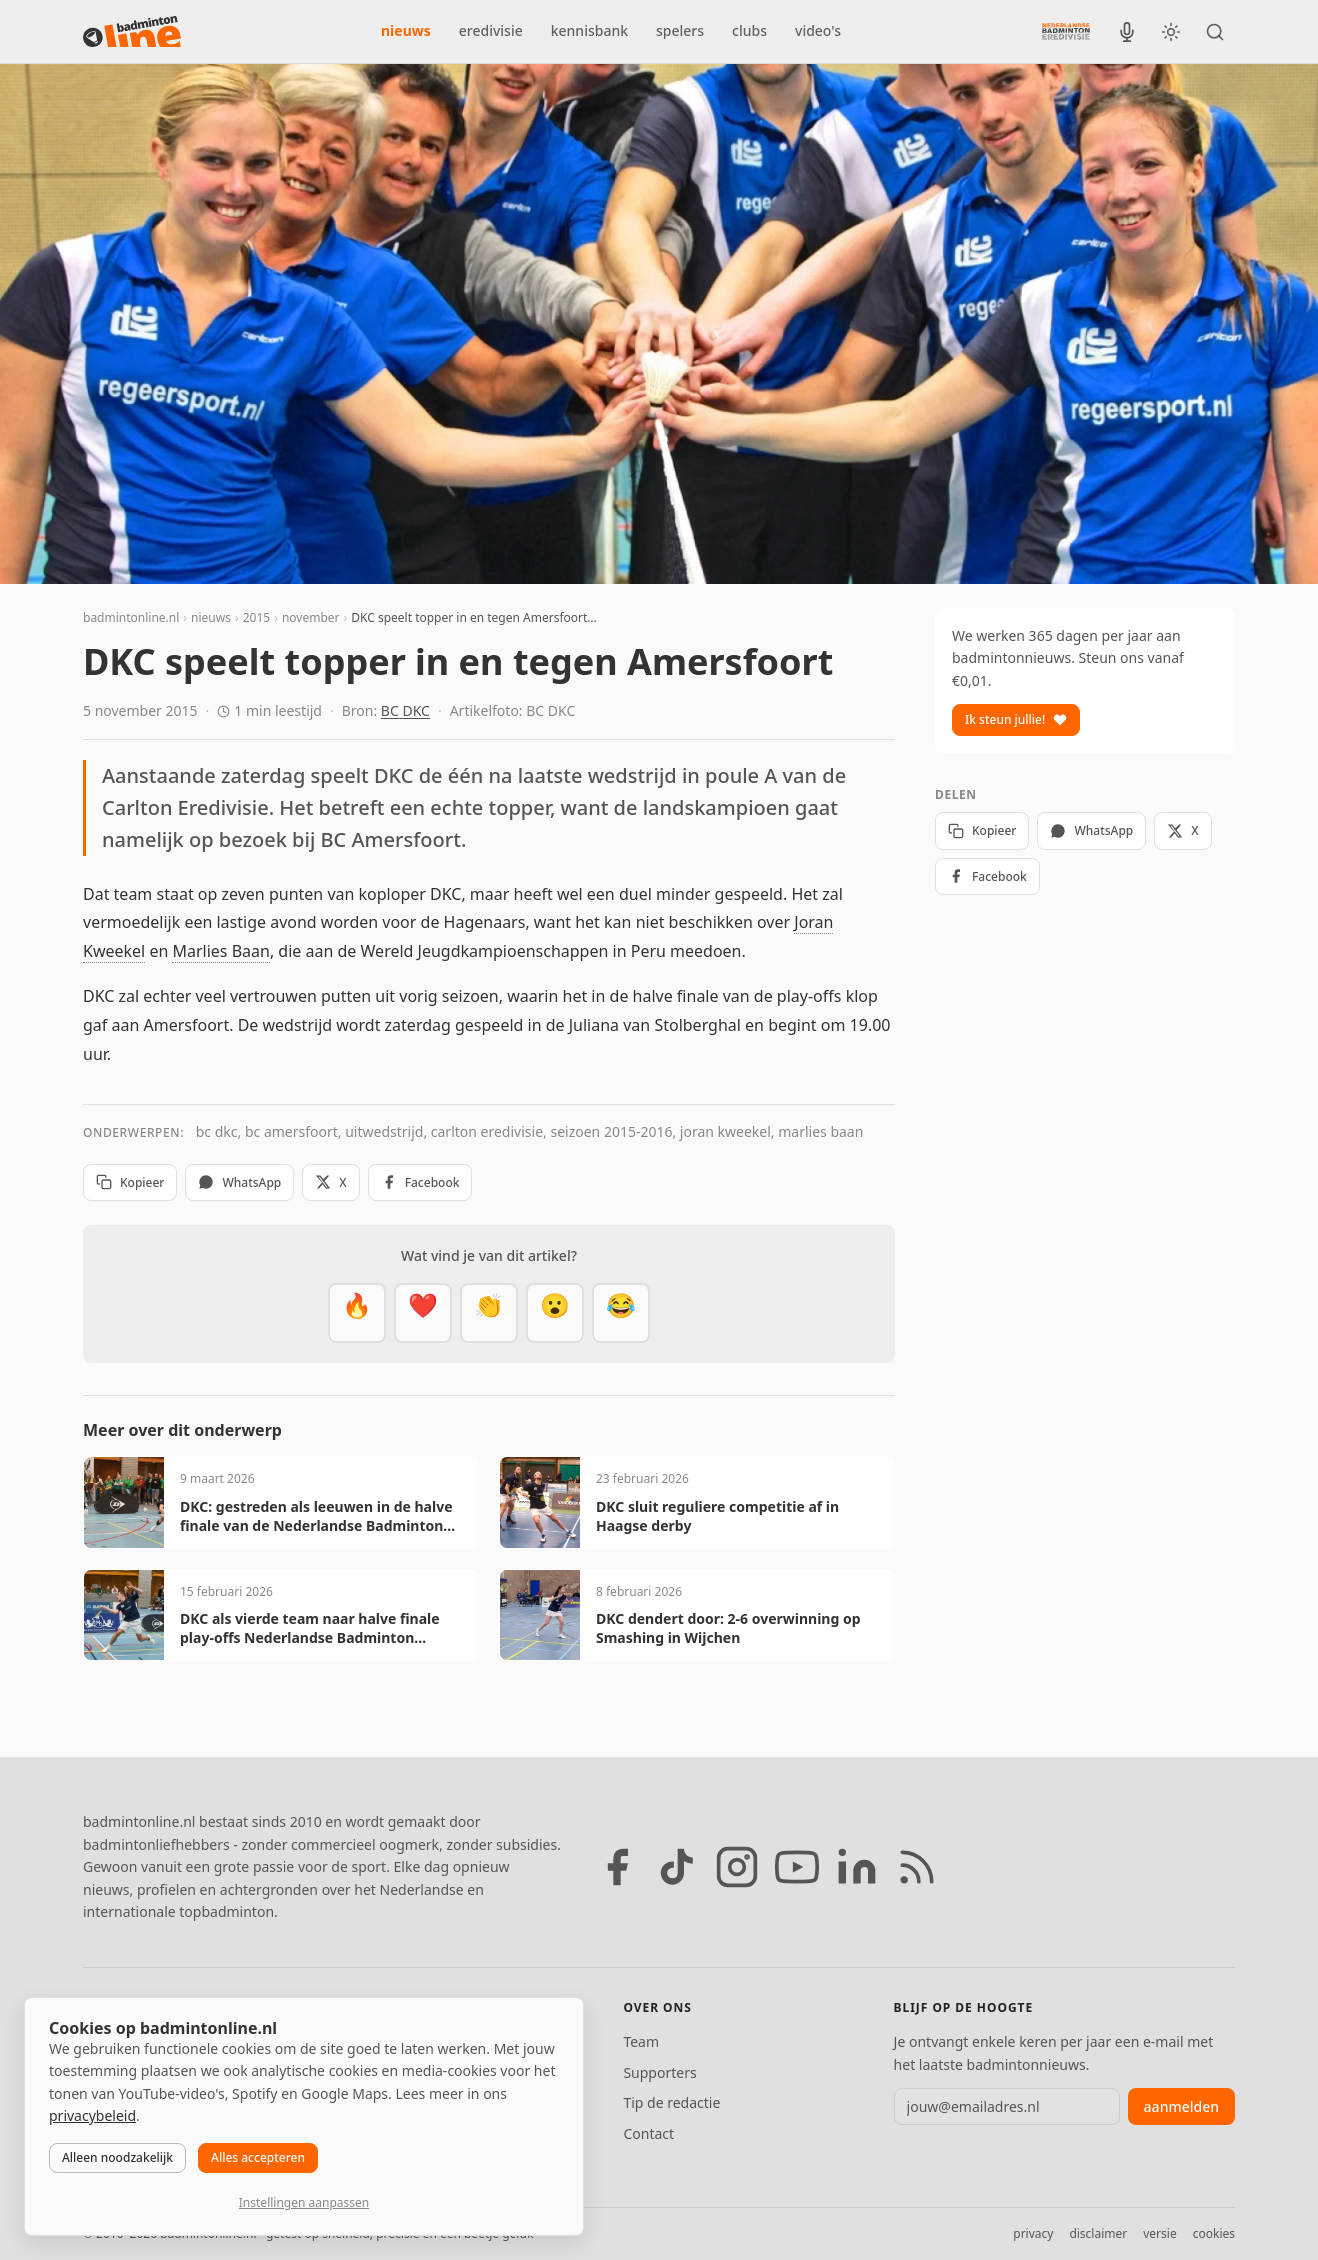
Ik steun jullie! (1016, 719)
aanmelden (1181, 2106)
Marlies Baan (220, 951)
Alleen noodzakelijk (117, 2157)
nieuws (406, 30)
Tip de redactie (671, 2102)
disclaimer (1098, 2233)
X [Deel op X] (330, 1182)
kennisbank (589, 30)
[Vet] (357, 1313)
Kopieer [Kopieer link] (130, 1182)
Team (641, 2041)
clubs (749, 30)
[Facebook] (617, 1867)
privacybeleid (92, 2115)
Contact (648, 2133)
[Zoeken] (1215, 32)
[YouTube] (797, 1867)
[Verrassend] (555, 1313)
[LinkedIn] (857, 1867)
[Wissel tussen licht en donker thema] (1171, 32)
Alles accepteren (258, 2157)
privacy (1033, 2233)
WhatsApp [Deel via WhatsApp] (239, 1182)
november (311, 617)
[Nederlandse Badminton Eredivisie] (1066, 31)
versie (1159, 2233)
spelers (680, 30)
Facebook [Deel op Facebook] (420, 1182)
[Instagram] (737, 1867)
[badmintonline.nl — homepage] (132, 32)
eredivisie (491, 30)
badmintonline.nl (131, 617)
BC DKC (405, 710)
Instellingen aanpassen (304, 2202)
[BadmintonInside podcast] (1127, 32)
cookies (1214, 2233)
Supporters (659, 2072)
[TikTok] (677, 1867)
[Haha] (621, 1313)
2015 (256, 617)
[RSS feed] (917, 1867)
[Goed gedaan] (489, 1313)
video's (818, 30)
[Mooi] (423, 1313)
